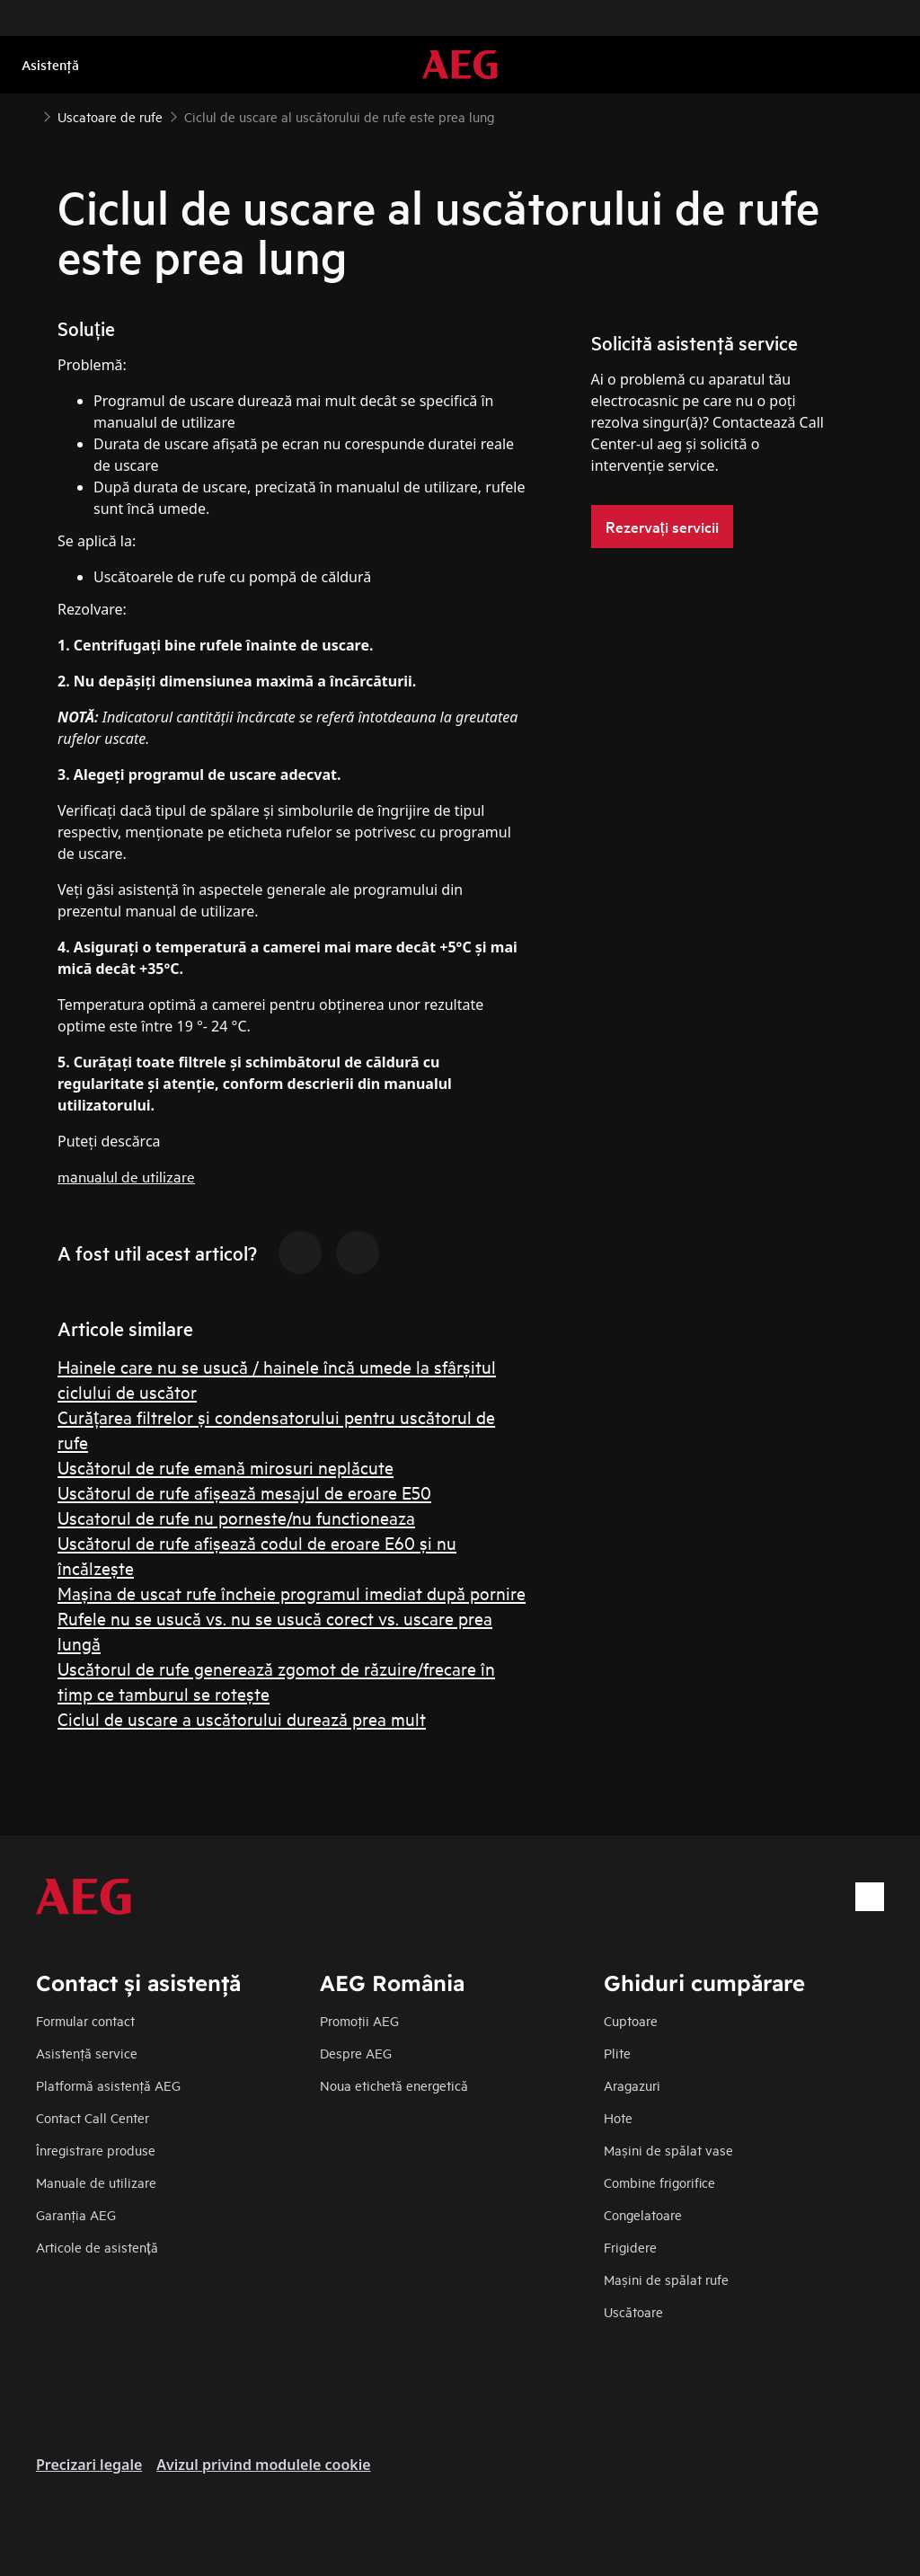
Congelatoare (643, 2214)
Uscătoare (633, 2311)
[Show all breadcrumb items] (29, 115)
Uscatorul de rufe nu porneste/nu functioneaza (236, 1517)
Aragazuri (632, 2085)
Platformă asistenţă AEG (108, 2085)
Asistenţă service (86, 2052)
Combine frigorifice (659, 2182)
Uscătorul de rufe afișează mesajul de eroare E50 (244, 1492)
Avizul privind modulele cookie (263, 2464)
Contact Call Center (92, 2117)
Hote (618, 2117)
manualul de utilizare (126, 1175)
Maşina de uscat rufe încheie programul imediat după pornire (292, 1592)
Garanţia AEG (76, 2214)
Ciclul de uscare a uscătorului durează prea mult (242, 1718)
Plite (617, 2052)
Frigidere (630, 2246)
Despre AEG (356, 2052)
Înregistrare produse (95, 2149)
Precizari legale (89, 2464)
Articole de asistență (97, 2246)
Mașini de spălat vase (668, 2149)
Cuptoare (631, 2020)
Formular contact (85, 2020)
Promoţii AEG (359, 2020)
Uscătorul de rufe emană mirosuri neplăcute (226, 1467)
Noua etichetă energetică (394, 2085)
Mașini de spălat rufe (666, 2279)
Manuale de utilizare (96, 2182)
